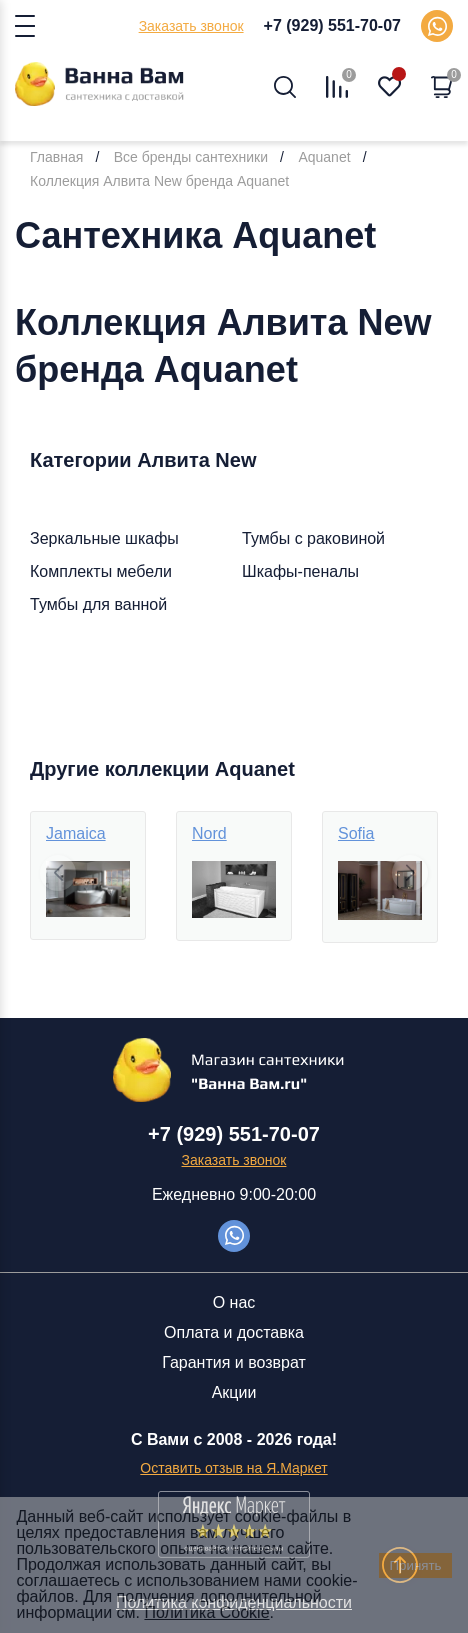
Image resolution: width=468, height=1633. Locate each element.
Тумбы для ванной (98, 604)
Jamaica (76, 833)
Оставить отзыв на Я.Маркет (233, 1468)
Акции (234, 1392)
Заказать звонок (191, 26)
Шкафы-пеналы (300, 571)
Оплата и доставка (234, 1332)
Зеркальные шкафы (104, 538)
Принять (415, 1565)
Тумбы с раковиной (313, 538)
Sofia (356, 833)
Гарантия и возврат (234, 1362)
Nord (209, 833)
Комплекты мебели (101, 571)
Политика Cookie (206, 1612)
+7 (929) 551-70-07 (332, 25)
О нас (234, 1302)
